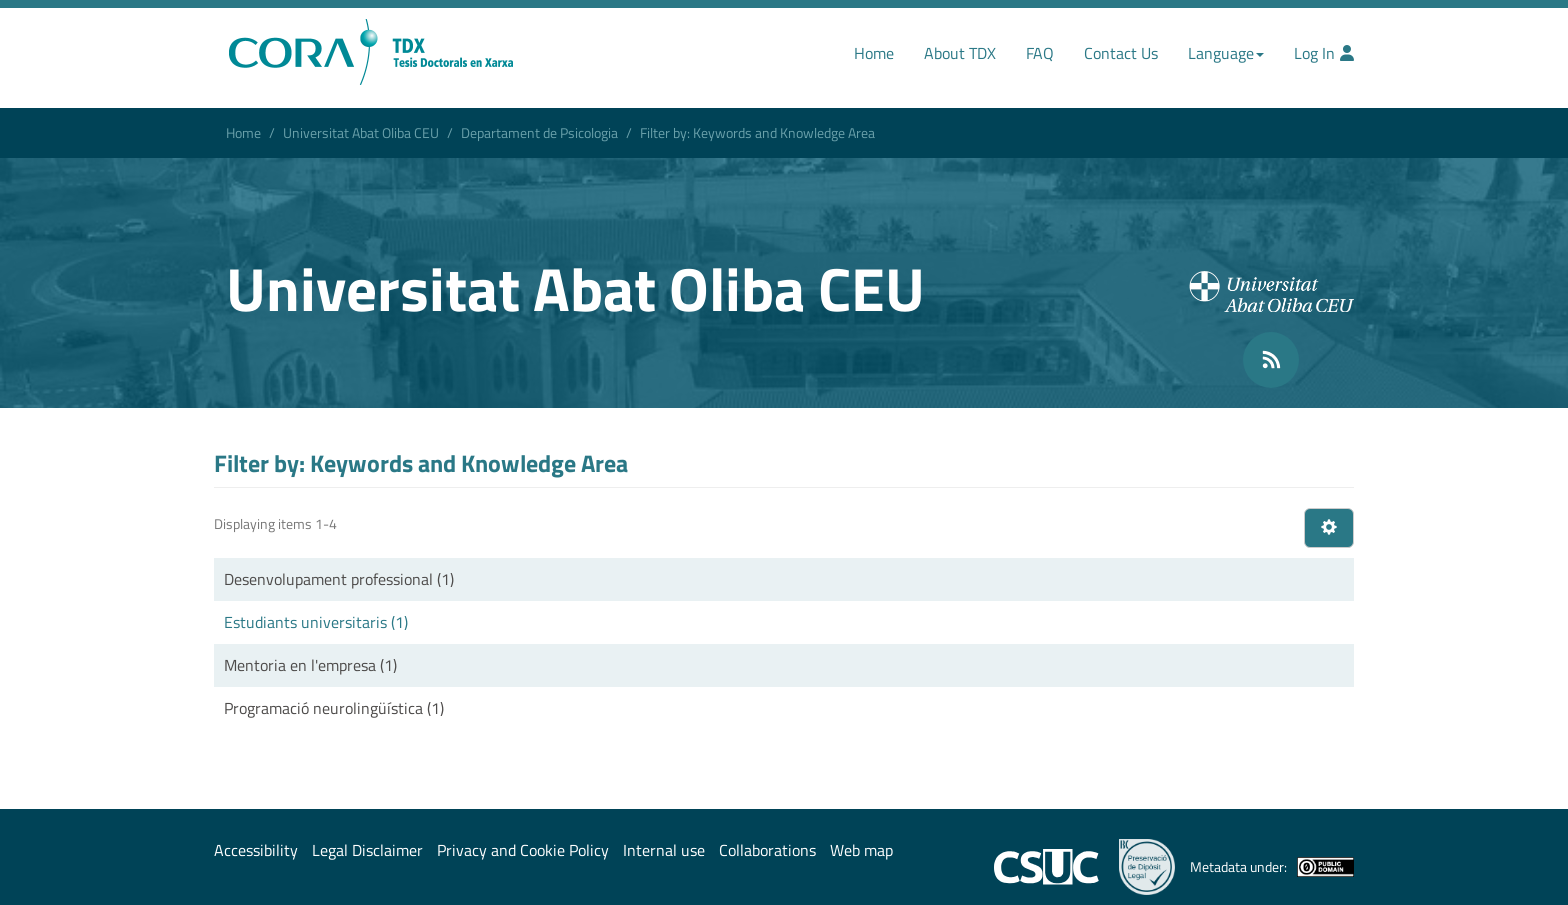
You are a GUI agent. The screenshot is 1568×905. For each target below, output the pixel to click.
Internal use (664, 850)
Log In (1324, 53)
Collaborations (767, 850)
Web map (861, 850)
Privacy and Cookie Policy (523, 850)
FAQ (1040, 53)
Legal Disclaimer (367, 850)
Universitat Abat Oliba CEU (361, 132)
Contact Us (1121, 53)
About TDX (960, 53)
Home (874, 53)
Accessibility (256, 850)
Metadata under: (1272, 867)
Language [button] (1226, 53)
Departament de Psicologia (539, 132)
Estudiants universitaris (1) (316, 622)
